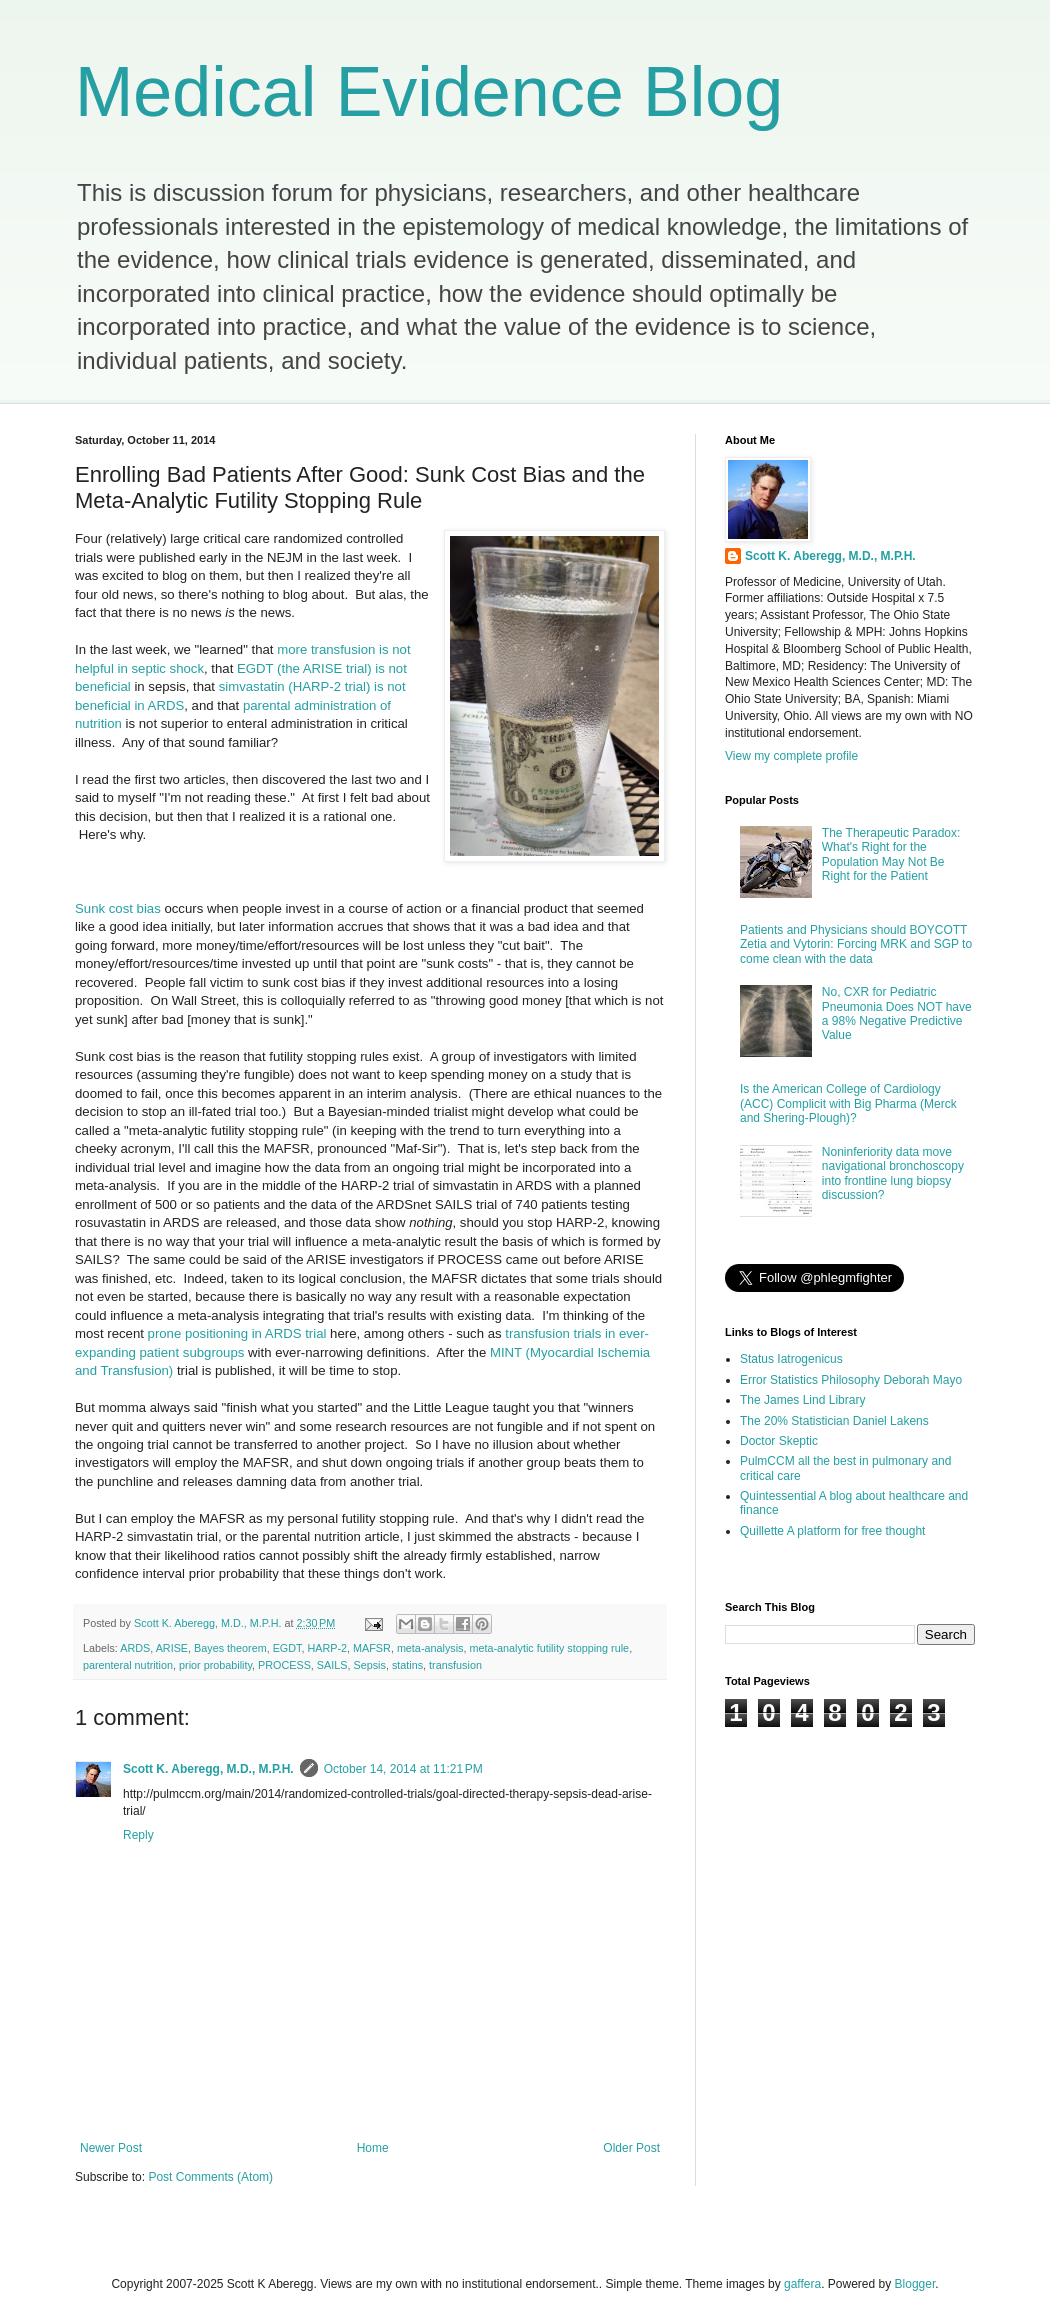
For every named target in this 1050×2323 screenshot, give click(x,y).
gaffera (802, 2284)
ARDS (135, 1648)
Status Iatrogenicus (791, 1359)
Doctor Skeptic (779, 1441)
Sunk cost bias (118, 908)
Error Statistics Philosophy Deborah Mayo (851, 1380)
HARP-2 (327, 1648)
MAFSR (372, 1648)
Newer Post (111, 2148)
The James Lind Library (802, 1400)
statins (407, 1665)
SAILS (332, 1665)
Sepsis (369, 1665)
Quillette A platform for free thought (832, 1531)
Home (373, 2148)
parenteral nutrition (128, 1665)
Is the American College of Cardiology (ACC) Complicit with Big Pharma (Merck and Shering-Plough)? (848, 1103)
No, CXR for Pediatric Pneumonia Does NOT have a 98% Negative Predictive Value (897, 1013)
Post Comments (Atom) (210, 2177)
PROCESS (284, 1665)
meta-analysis (430, 1648)
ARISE (172, 1648)
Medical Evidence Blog (429, 92)
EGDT (287, 1648)
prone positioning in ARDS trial (237, 1333)
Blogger (915, 2284)
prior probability (215, 1665)
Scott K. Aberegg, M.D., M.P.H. (208, 1769)
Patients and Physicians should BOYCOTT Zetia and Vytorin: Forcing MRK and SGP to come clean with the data (856, 944)
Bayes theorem (230, 1648)
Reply (138, 1835)
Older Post (631, 2148)
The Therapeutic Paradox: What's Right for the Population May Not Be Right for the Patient (891, 854)
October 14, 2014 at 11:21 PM (403, 1769)
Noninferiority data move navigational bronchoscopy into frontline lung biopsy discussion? (893, 1173)
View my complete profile (791, 756)
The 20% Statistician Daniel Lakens (834, 1421)
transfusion (455, 1665)
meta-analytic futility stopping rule (549, 1648)
